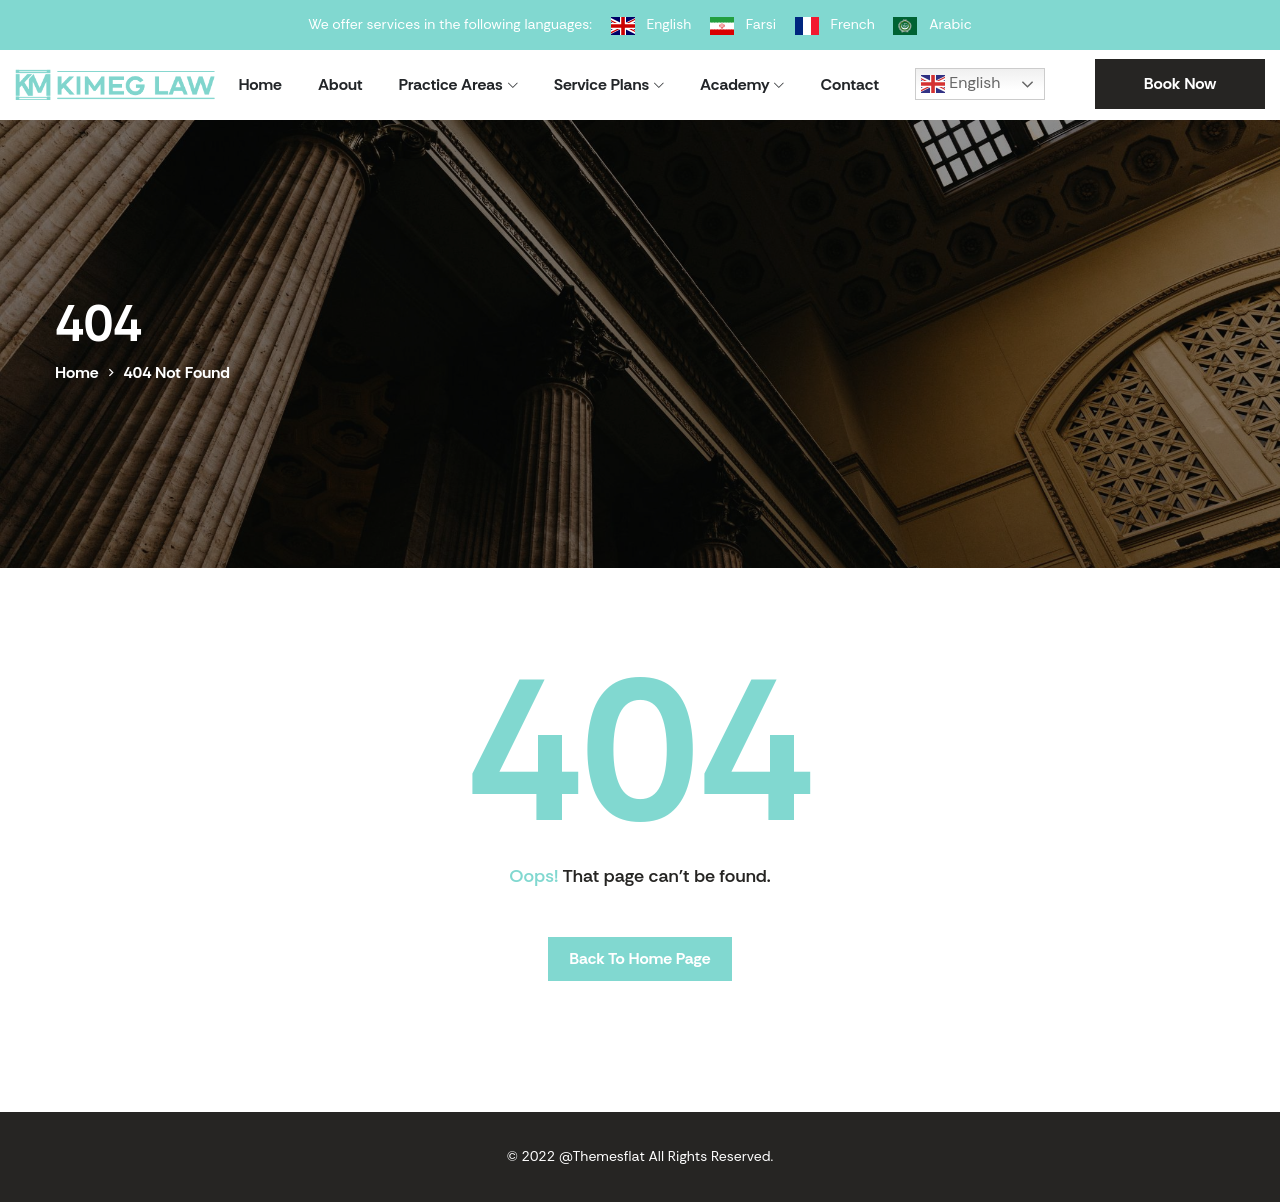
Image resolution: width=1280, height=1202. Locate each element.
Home (260, 84)
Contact (849, 84)
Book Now (1180, 83)
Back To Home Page (639, 958)
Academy (734, 84)
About (340, 84)
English (960, 84)
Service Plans (601, 84)
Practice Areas (451, 84)
